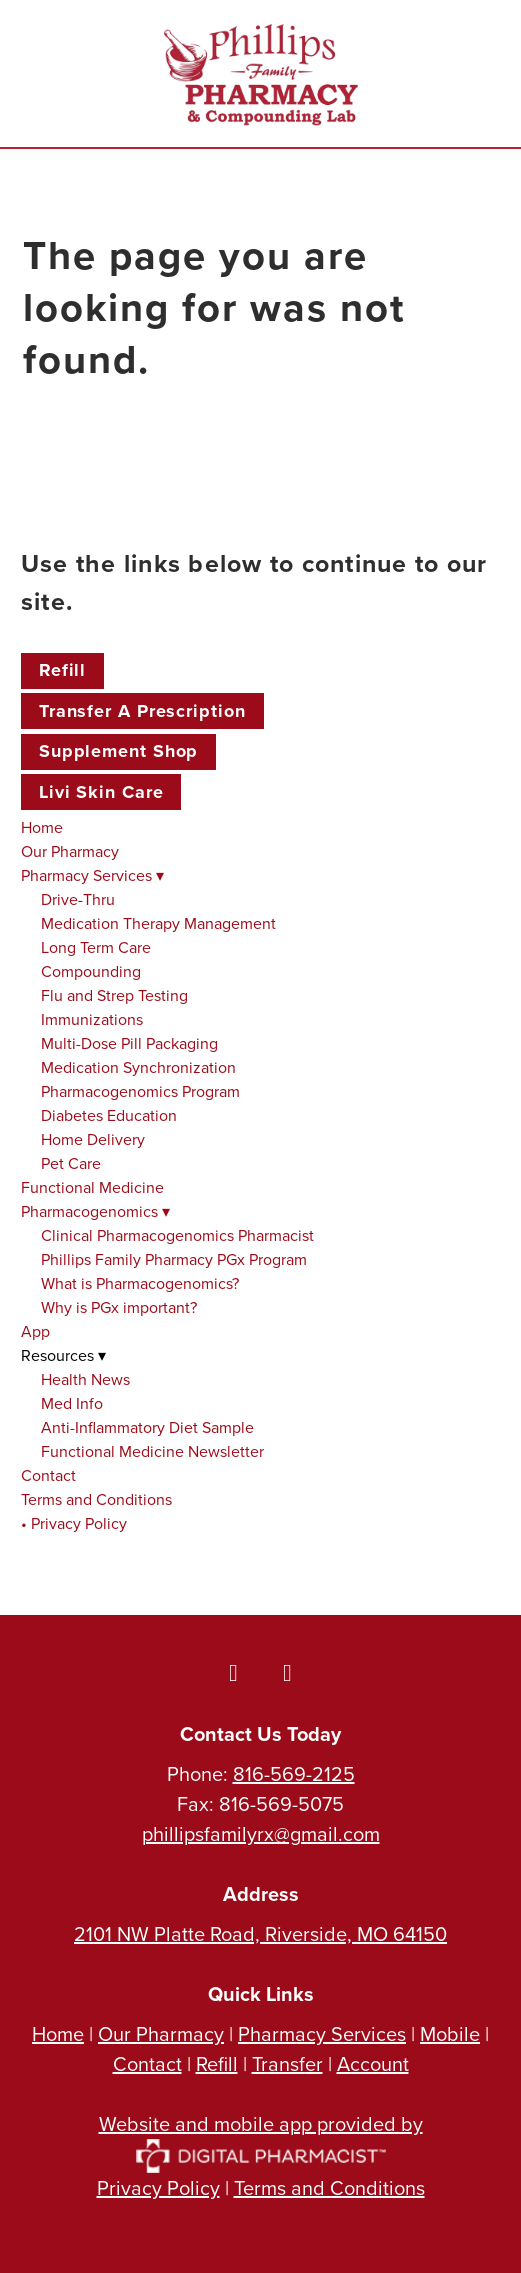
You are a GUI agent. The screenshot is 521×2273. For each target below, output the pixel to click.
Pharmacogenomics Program (140, 1091)
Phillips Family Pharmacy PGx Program (174, 1259)
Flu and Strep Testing (114, 995)
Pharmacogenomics (95, 1211)
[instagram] (288, 1672)
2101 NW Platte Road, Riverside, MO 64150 (260, 1933)
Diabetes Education (109, 1115)
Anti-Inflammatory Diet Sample (147, 1427)
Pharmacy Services (92, 875)
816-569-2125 (294, 1773)
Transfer (287, 2063)
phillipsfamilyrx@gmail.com (261, 1833)
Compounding (91, 971)
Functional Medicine (92, 1187)
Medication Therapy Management (158, 923)
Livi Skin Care (101, 792)
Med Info (72, 1403)
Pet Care (71, 1163)
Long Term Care (96, 947)
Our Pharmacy (70, 851)
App (35, 1331)
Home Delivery (93, 1139)
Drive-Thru (78, 899)
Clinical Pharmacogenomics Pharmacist (177, 1235)
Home (42, 827)
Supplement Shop (119, 751)
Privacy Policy (158, 2187)
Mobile (450, 2033)
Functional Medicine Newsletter (152, 1451)
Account (373, 2063)
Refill (62, 670)
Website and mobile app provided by (261, 2138)
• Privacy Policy (74, 1523)
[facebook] (234, 1672)
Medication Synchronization (138, 1067)
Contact (48, 1475)
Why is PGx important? (119, 1307)
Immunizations (92, 1019)
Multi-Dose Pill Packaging (129, 1043)
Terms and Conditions (96, 1499)
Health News (85, 1379)
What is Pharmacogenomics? (140, 1283)
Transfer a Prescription (142, 711)
